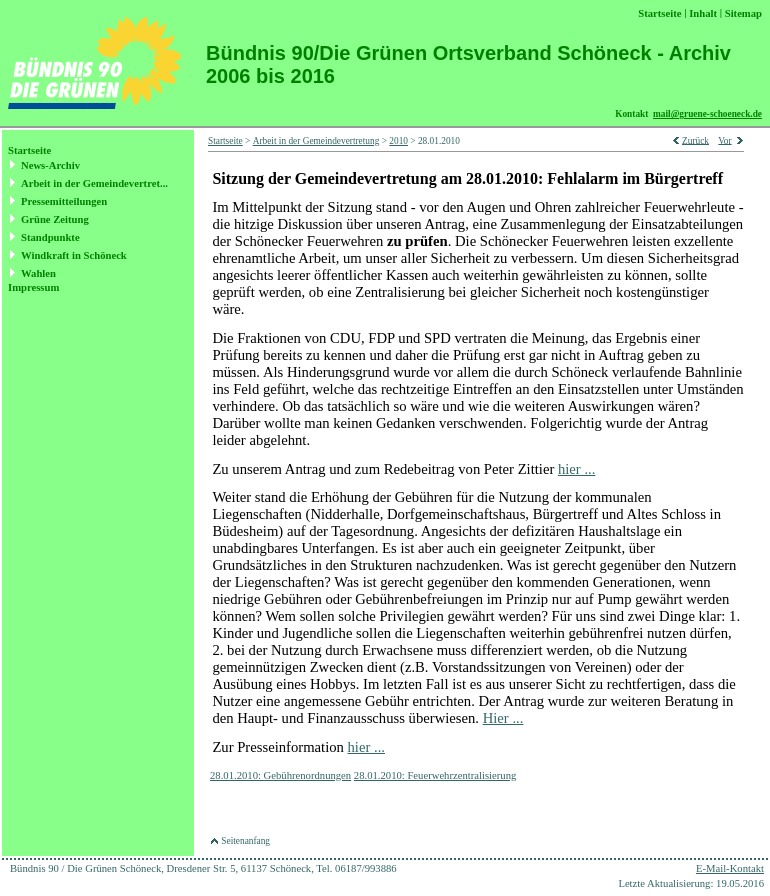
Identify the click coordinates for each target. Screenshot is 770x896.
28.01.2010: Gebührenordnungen (280, 775)
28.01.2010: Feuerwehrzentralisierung (435, 775)
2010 (398, 141)
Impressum (33, 287)
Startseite (29, 150)
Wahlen (38, 273)
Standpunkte (50, 237)
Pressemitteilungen (64, 201)
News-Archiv (50, 165)
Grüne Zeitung (55, 219)
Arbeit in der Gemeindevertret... (94, 183)
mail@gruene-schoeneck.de (707, 114)
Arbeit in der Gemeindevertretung (316, 141)
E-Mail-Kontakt (730, 868)
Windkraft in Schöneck (74, 255)
